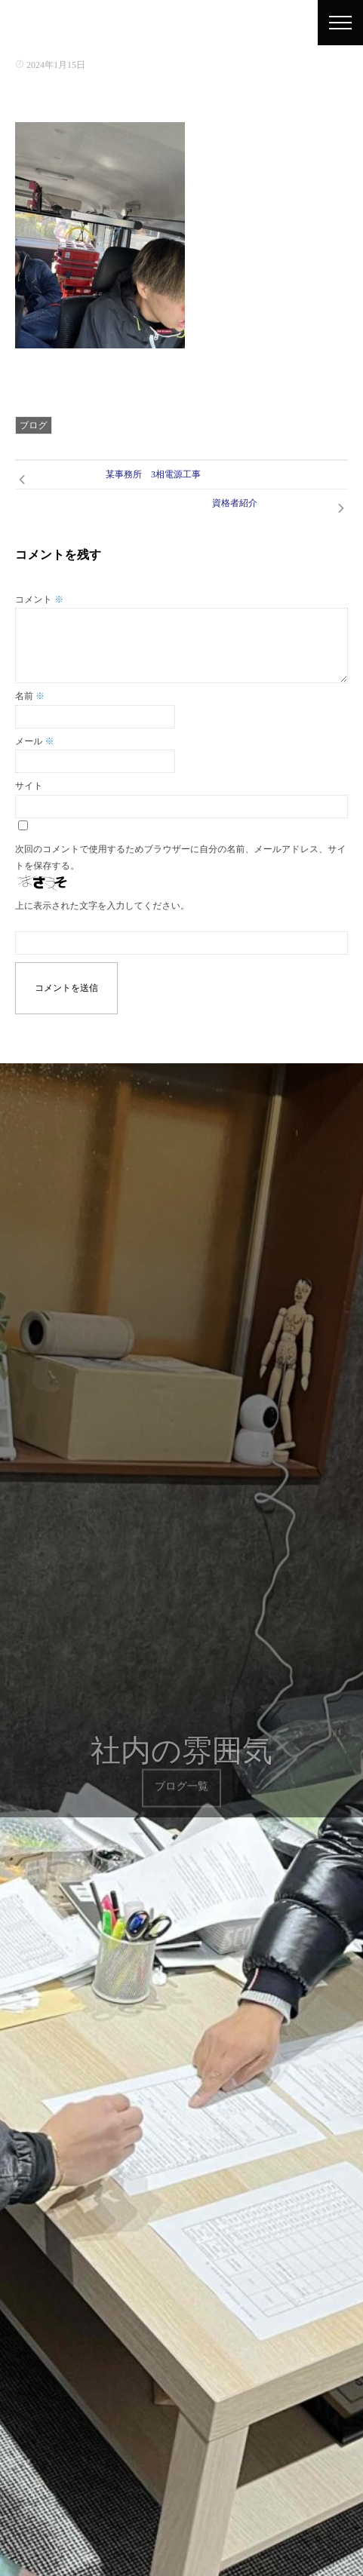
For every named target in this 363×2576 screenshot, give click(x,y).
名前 (30, 696)
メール (34, 741)
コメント (39, 599)
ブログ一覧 (181, 1776)
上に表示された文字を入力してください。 (102, 905)
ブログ (34, 425)
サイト (29, 785)
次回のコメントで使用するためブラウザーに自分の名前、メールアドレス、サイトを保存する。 (180, 857)
